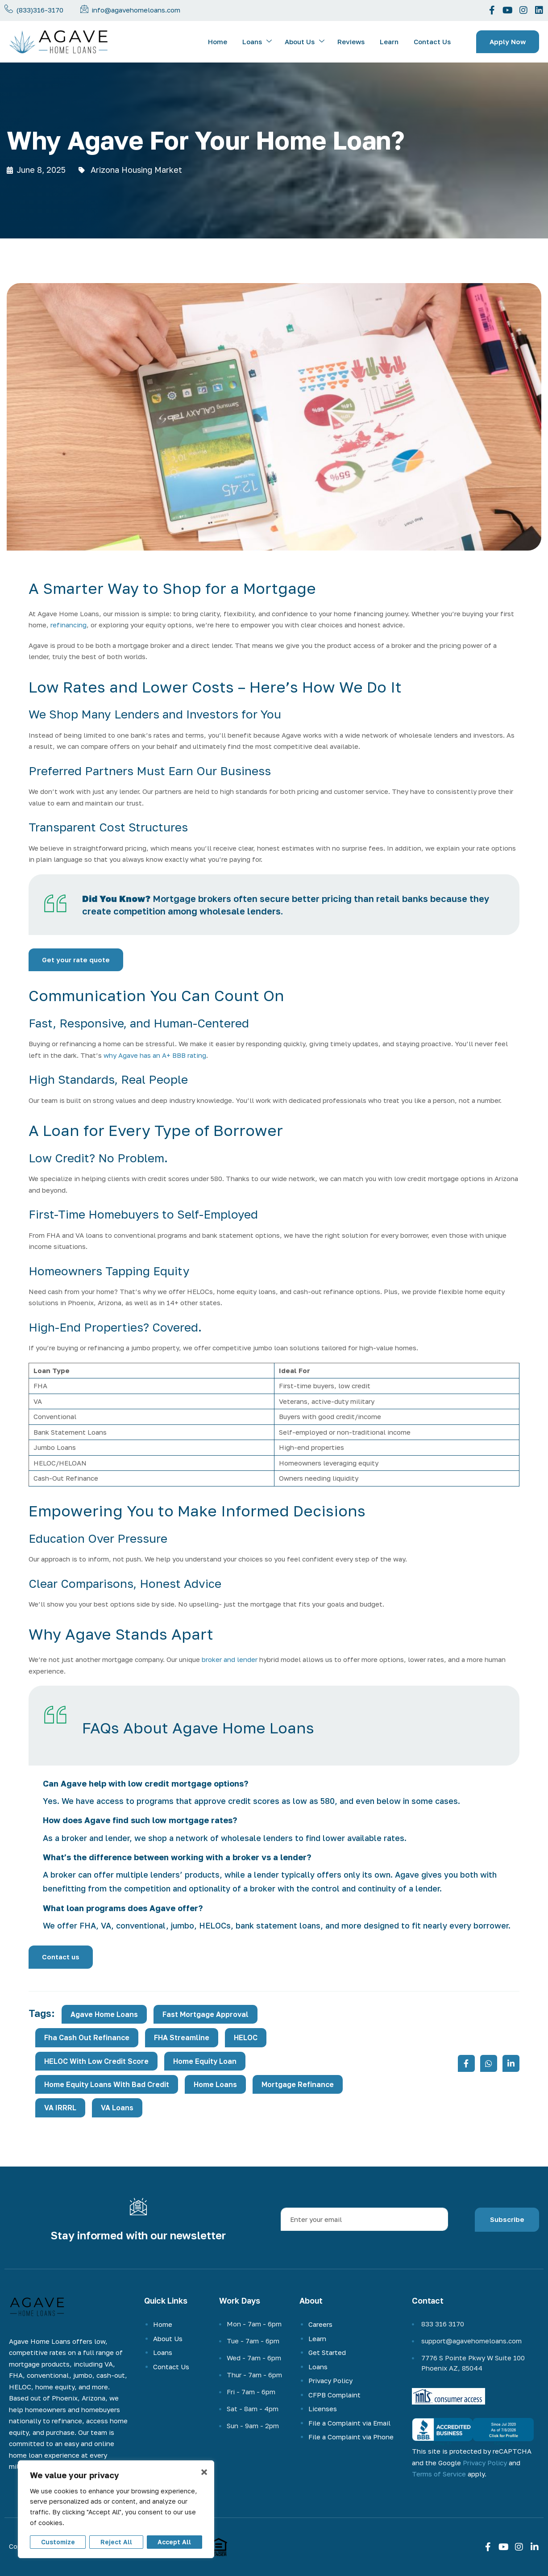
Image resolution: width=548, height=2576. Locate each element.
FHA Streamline (181, 2037)
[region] (116, 2509)
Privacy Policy (330, 2380)
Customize (58, 2542)
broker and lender (229, 1659)
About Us (304, 42)
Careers (320, 2324)
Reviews (351, 42)
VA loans (117, 2107)
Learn (389, 42)
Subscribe (507, 2219)
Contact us (60, 1957)
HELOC (245, 2037)
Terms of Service (439, 2474)
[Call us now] (8, 8)
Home (217, 42)
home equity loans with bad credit (106, 2084)
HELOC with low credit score (96, 2061)
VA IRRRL (60, 2107)
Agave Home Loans (104, 2014)
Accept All (174, 2542)
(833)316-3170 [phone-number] (39, 10)
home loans (215, 2084)
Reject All (116, 2542)
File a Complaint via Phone (351, 2437)
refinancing (68, 625)
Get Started (327, 2352)
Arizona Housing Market (136, 170)
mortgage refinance (298, 2084)
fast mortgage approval (205, 2014)
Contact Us (432, 42)
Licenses (322, 2409)
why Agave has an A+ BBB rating (155, 1055)
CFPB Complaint (334, 2395)
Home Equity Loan (205, 2061)
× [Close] (204, 2472)
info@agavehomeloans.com (135, 10)
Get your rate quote (76, 960)
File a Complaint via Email (349, 2423)
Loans (257, 42)
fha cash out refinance (86, 2037)
